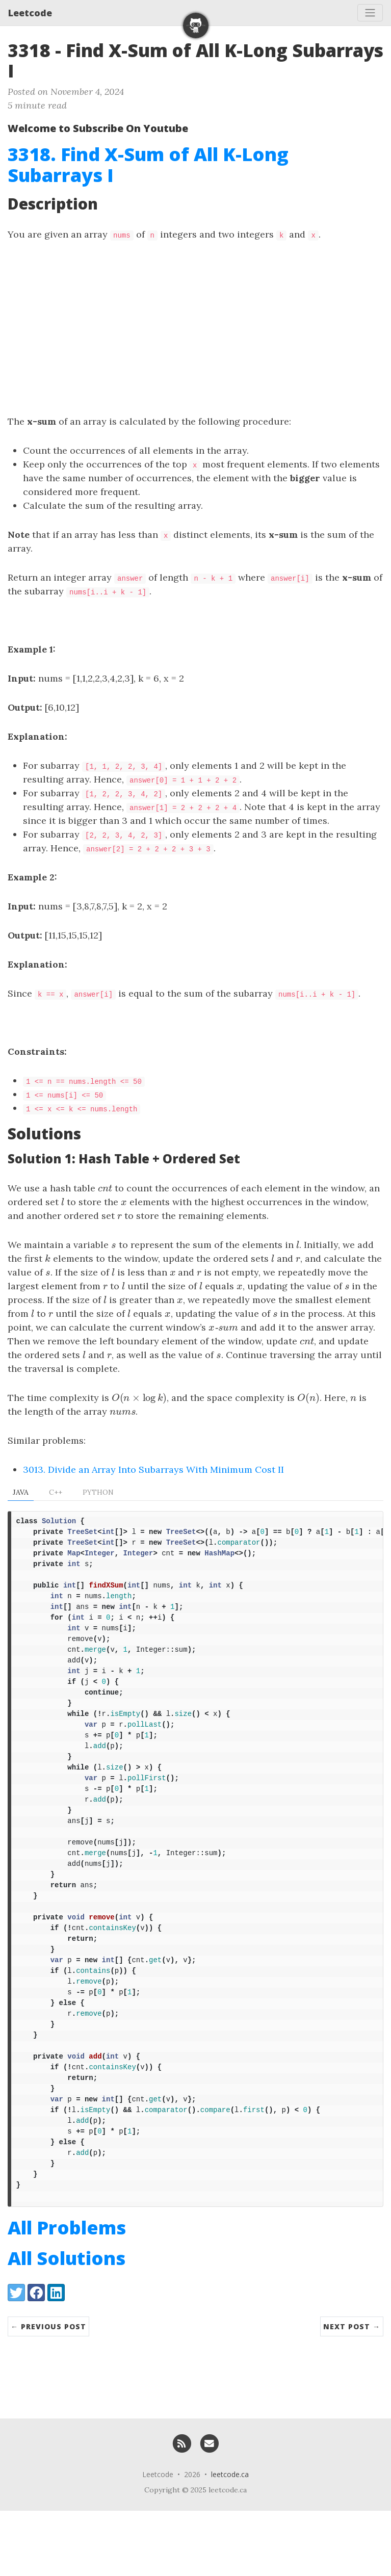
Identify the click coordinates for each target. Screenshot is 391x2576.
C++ (55, 1492)
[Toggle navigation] (370, 12)
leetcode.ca (230, 2539)
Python (98, 1492)
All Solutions (66, 2323)
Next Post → (351, 2392)
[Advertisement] (195, 327)
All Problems (67, 2292)
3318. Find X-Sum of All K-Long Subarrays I (148, 165)
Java (21, 1492)
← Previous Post (48, 2392)
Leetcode (30, 13)
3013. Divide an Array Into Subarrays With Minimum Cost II (153, 1469)
